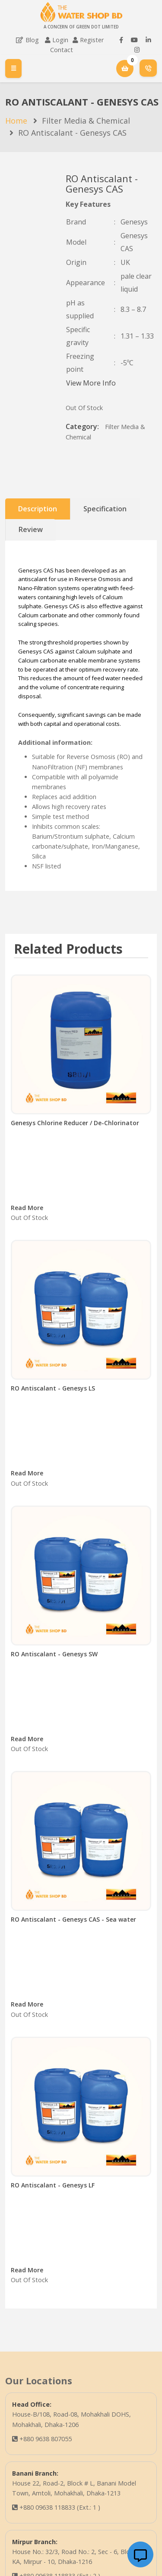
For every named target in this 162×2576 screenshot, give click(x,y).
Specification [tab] (105, 508)
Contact (61, 50)
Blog (27, 40)
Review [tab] (31, 529)
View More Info (91, 383)
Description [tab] (37, 508)
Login (60, 40)
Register (92, 40)
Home (16, 120)
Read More (27, 1208)
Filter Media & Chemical (86, 120)
